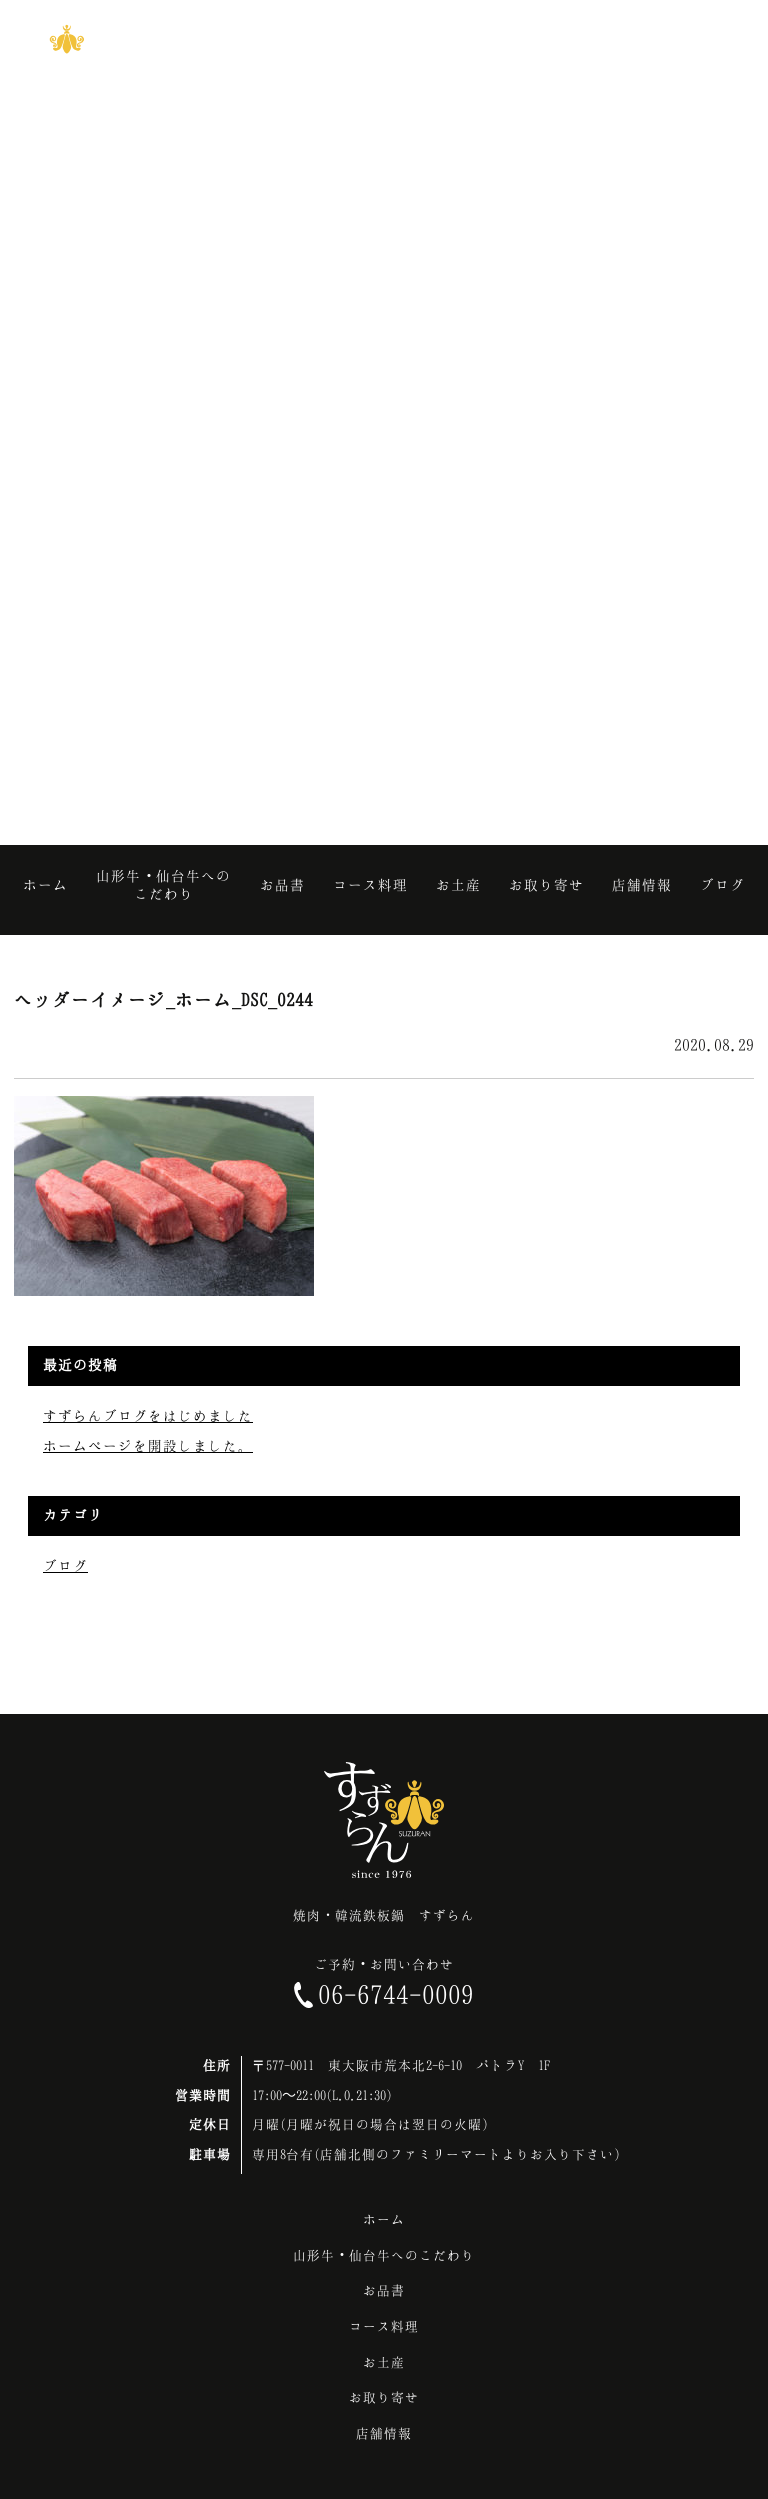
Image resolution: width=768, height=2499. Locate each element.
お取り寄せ (384, 2397)
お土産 (384, 2362)
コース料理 (384, 2326)
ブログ (65, 1565)
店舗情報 (384, 2433)
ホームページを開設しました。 (148, 1445)
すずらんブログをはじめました (148, 1415)
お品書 (384, 2290)
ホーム (384, 2219)
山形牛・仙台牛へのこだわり (384, 2255)
